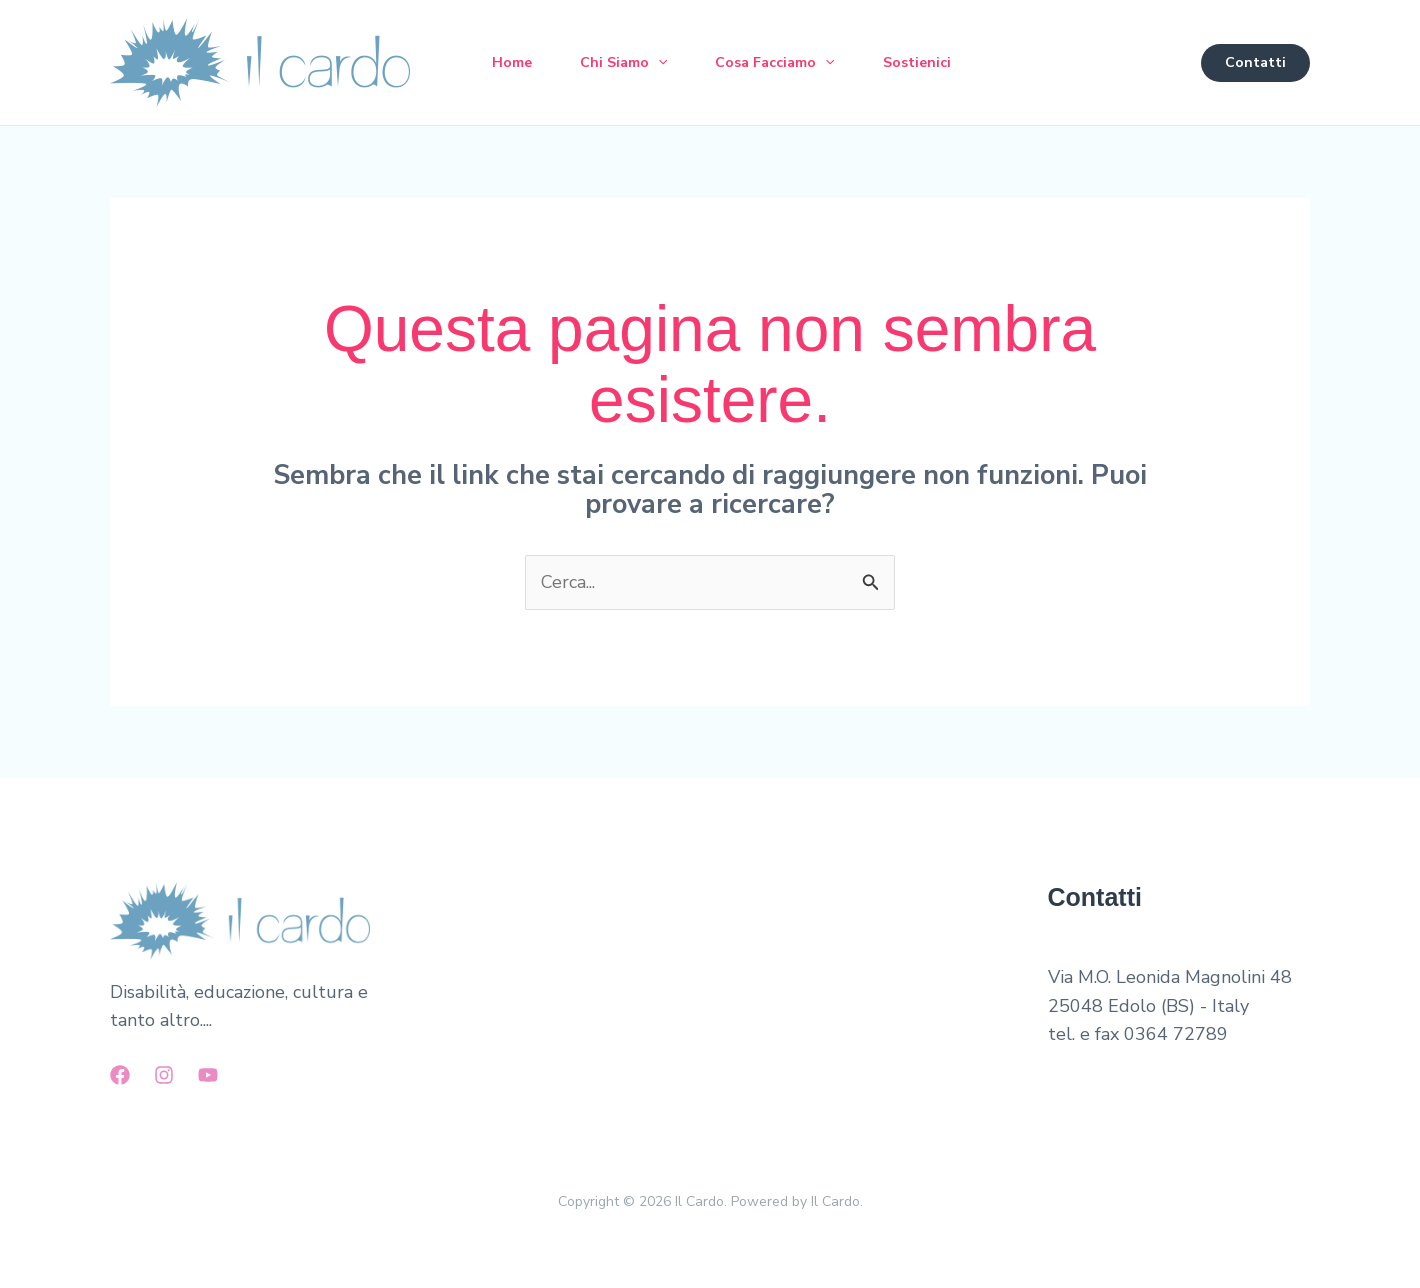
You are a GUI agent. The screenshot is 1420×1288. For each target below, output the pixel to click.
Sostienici (917, 62)
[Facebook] (120, 1075)
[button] (658, 63)
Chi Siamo (623, 63)
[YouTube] (208, 1075)
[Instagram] (164, 1075)
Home (512, 62)
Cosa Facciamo (774, 63)
